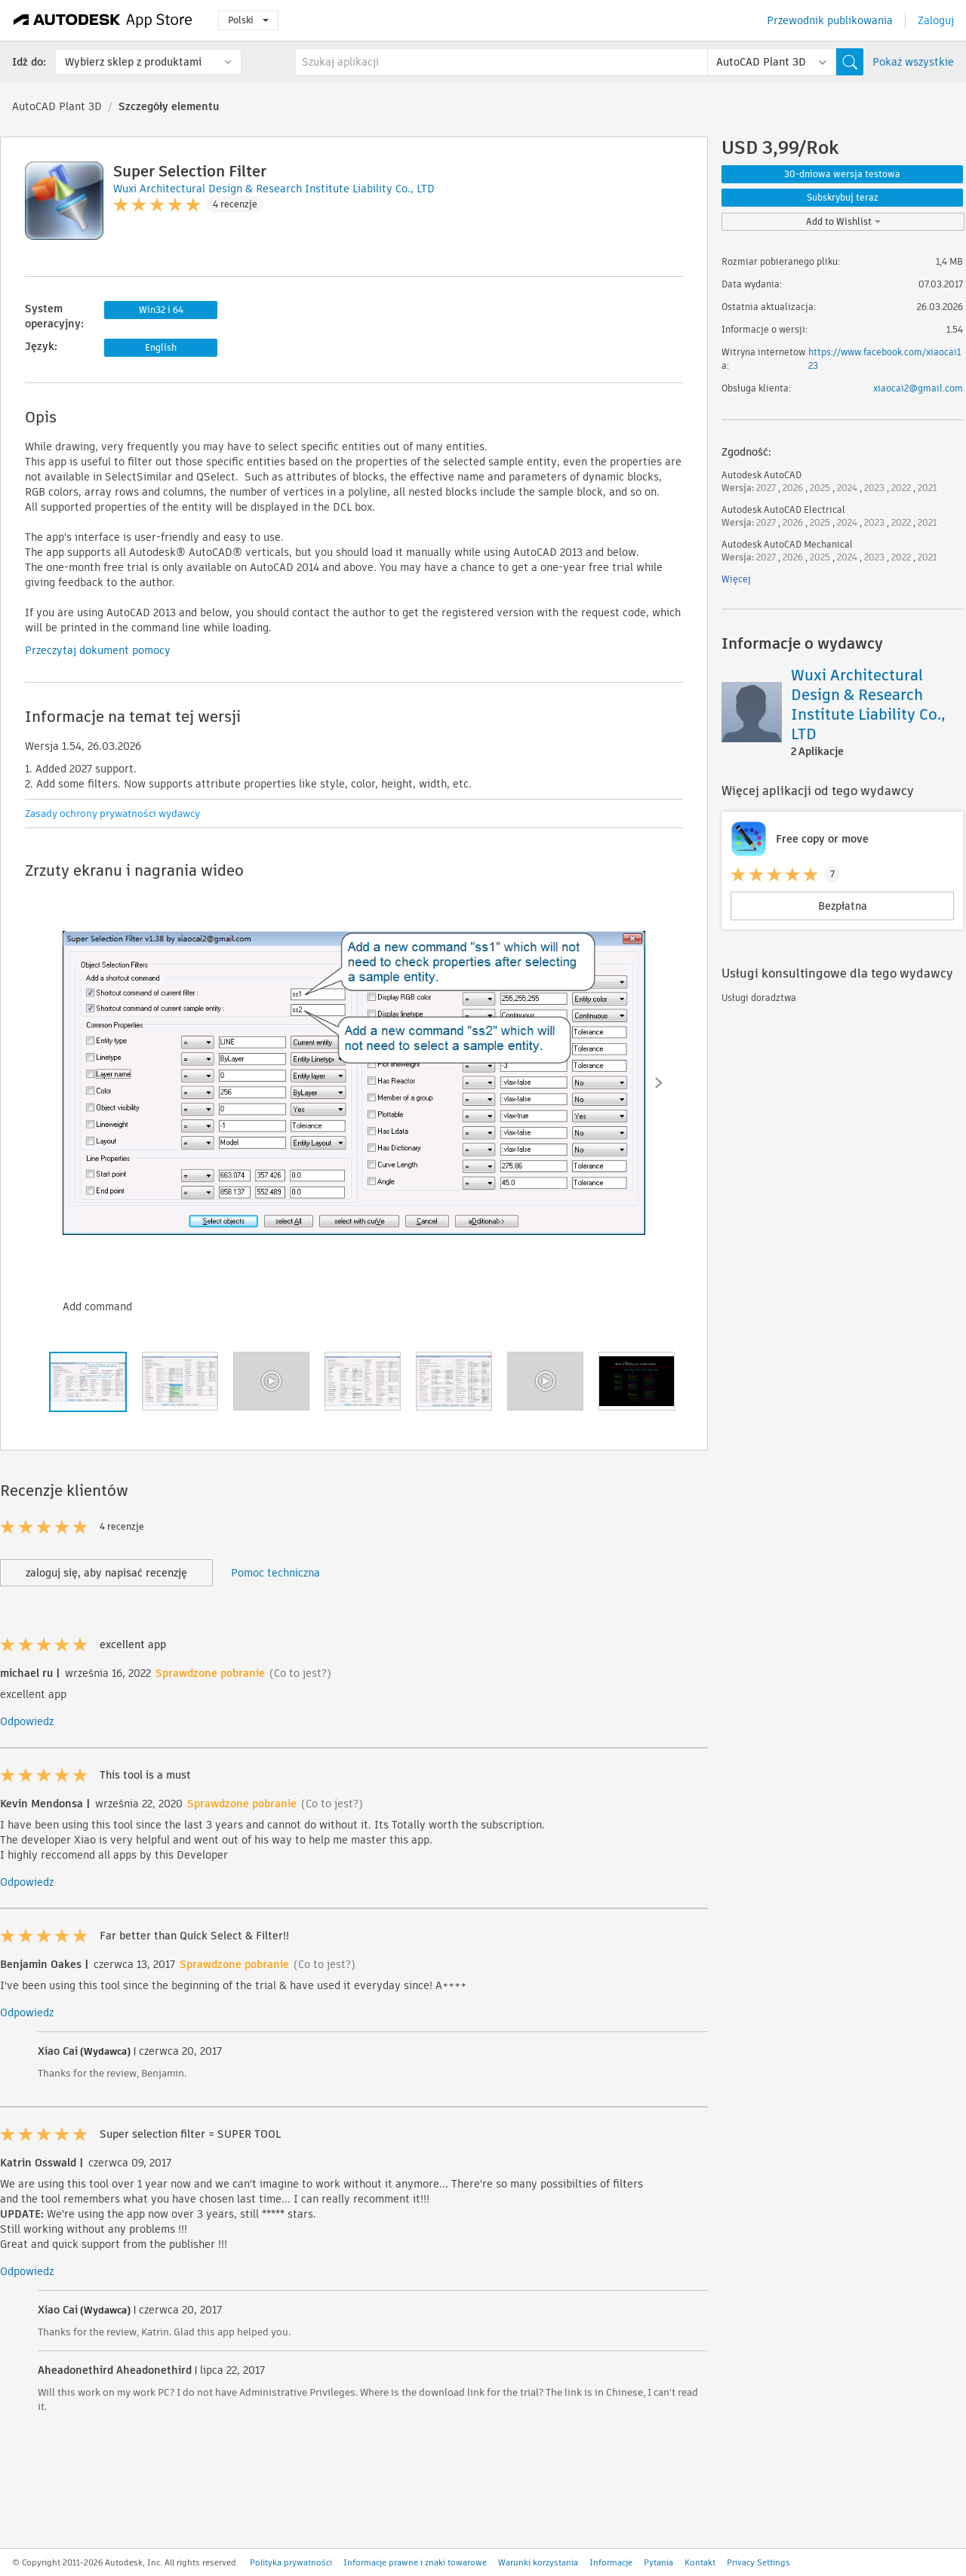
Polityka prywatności (291, 2562)
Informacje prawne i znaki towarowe (415, 2562)
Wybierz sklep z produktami (133, 61)
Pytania (658, 2562)
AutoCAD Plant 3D (57, 106)
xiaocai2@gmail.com (918, 388)
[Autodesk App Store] (103, 20)
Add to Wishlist (843, 221)
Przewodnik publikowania (830, 20)
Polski (248, 20)
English (161, 347)
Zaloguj (936, 20)
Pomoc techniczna (275, 1572)
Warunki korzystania (538, 2562)
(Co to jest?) (300, 1673)
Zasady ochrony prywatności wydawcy (112, 813)
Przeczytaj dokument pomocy (98, 650)
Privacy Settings (758, 2562)
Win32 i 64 (161, 309)
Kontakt (700, 2562)
